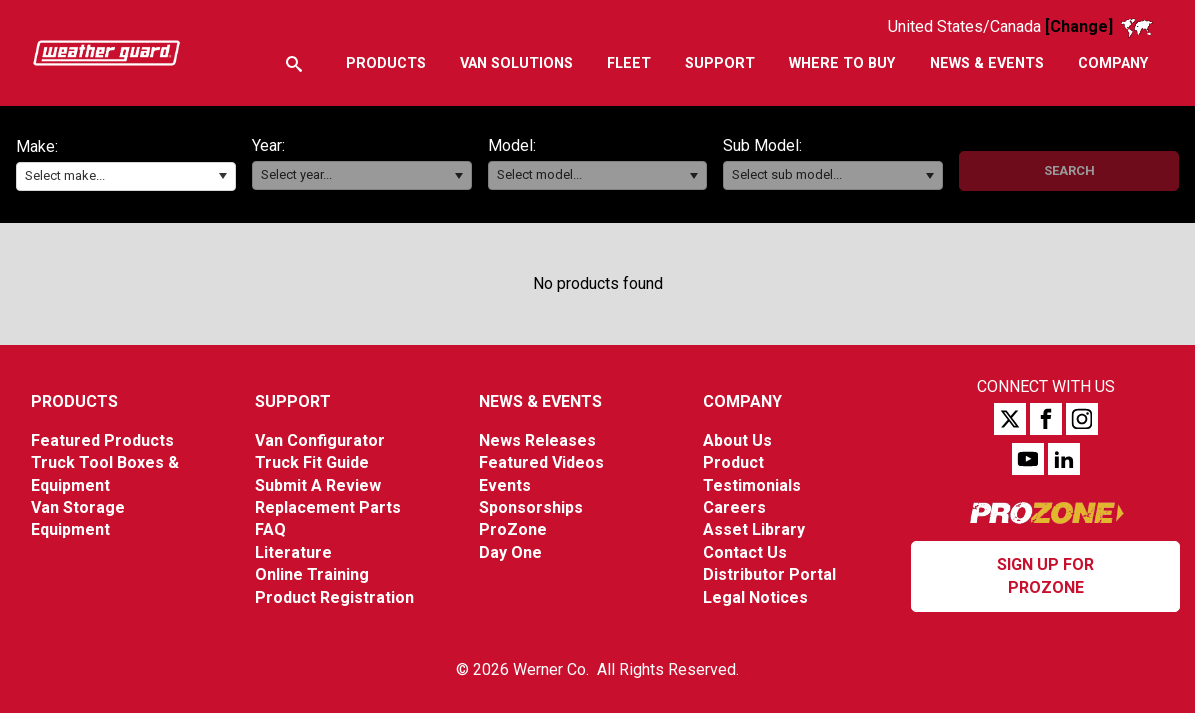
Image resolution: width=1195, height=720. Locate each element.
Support (293, 401)
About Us (737, 440)
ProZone (513, 529)
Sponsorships (531, 507)
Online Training (312, 574)
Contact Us (745, 552)
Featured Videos (541, 462)
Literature (293, 552)
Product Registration (334, 597)
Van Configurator (320, 440)
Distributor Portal (769, 574)
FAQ (270, 529)
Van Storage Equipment (78, 518)
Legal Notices (755, 597)
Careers (734, 507)
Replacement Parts (328, 507)
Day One (510, 552)
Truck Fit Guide (312, 462)
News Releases (537, 440)
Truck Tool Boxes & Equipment (105, 473)
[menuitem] (385, 64)
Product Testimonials (752, 473)
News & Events (540, 401)
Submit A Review (318, 485)
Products (74, 401)
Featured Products (102, 440)
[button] (222, 176)
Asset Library (754, 529)
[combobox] (126, 176)
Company (742, 401)
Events (505, 485)
